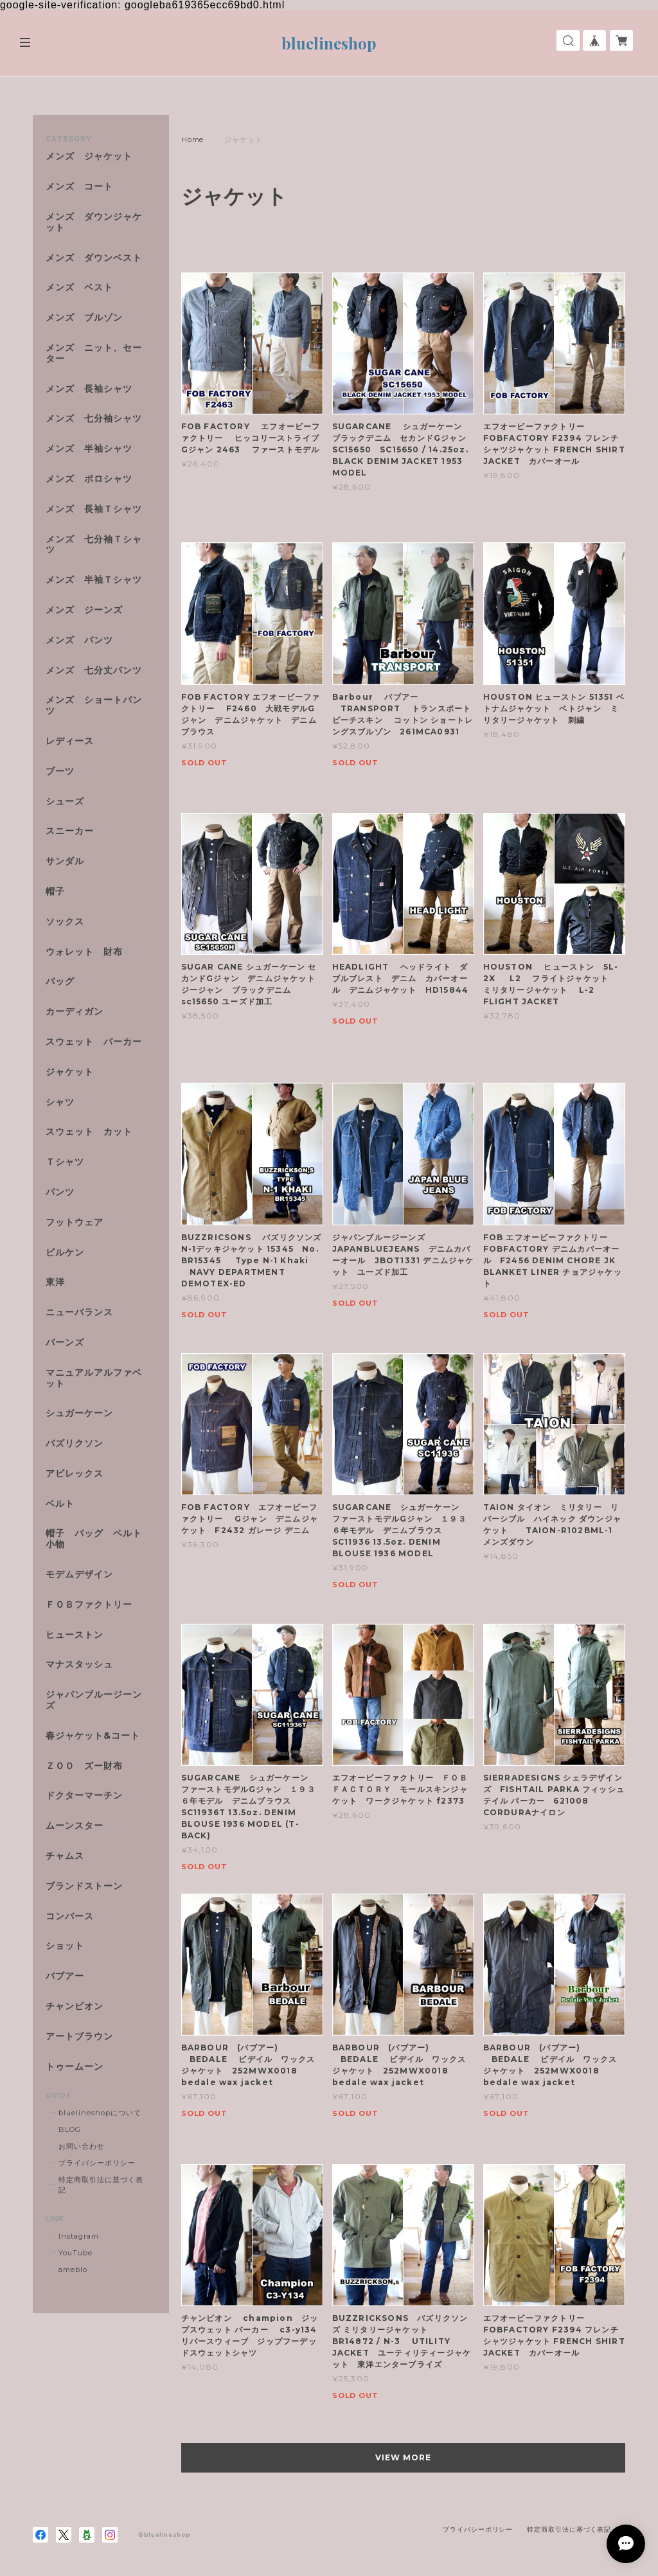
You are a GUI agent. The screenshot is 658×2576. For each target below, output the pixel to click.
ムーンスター (74, 1825)
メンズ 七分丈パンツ (94, 670)
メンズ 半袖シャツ (89, 448)
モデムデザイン (79, 1574)
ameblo (72, 2269)
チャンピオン (74, 2006)
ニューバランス (79, 1312)
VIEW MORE (403, 2457)
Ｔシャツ (65, 1162)
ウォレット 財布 (84, 951)
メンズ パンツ (79, 640)
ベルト (60, 1503)
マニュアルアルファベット (94, 1378)
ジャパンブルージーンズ (94, 1700)
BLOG (69, 2129)
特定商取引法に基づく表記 (100, 2184)
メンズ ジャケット (89, 156)
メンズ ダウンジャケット (94, 222)
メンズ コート (79, 186)
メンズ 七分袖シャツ (94, 418)
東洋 (55, 1282)
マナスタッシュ (79, 1664)
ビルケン (65, 1252)
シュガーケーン (79, 1413)
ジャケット (70, 1072)
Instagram (78, 2236)
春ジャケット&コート (93, 1735)
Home (192, 139)
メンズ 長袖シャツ (89, 389)
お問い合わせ (81, 2146)
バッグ (60, 981)
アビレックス (74, 1473)
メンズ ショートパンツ (94, 705)
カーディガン (74, 1011)
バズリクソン (74, 1443)
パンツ (60, 1192)
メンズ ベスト (79, 287)
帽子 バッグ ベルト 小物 (94, 1539)
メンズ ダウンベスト (94, 258)
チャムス (65, 1856)
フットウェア (74, 1222)
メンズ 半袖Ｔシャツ (94, 579)
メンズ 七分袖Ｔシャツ (94, 545)
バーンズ (65, 1342)
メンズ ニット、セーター (94, 353)
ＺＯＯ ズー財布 (84, 1766)
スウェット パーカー (94, 1041)
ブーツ (60, 771)
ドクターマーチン (84, 1795)
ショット (65, 1946)
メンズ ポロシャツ (89, 479)
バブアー (65, 1976)
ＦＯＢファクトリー (89, 1604)
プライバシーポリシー (97, 2162)
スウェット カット (89, 1131)
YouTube (75, 2252)
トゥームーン (74, 2066)
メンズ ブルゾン (84, 317)
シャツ (60, 1102)
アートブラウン (79, 2036)
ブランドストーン (84, 1886)
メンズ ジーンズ (84, 610)
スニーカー (70, 831)
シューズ (65, 801)
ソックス (65, 921)
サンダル (65, 861)
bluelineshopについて (99, 2112)
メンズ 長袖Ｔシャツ (94, 509)
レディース (74, 741)
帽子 (55, 891)
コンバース (70, 1916)
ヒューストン (74, 1635)
